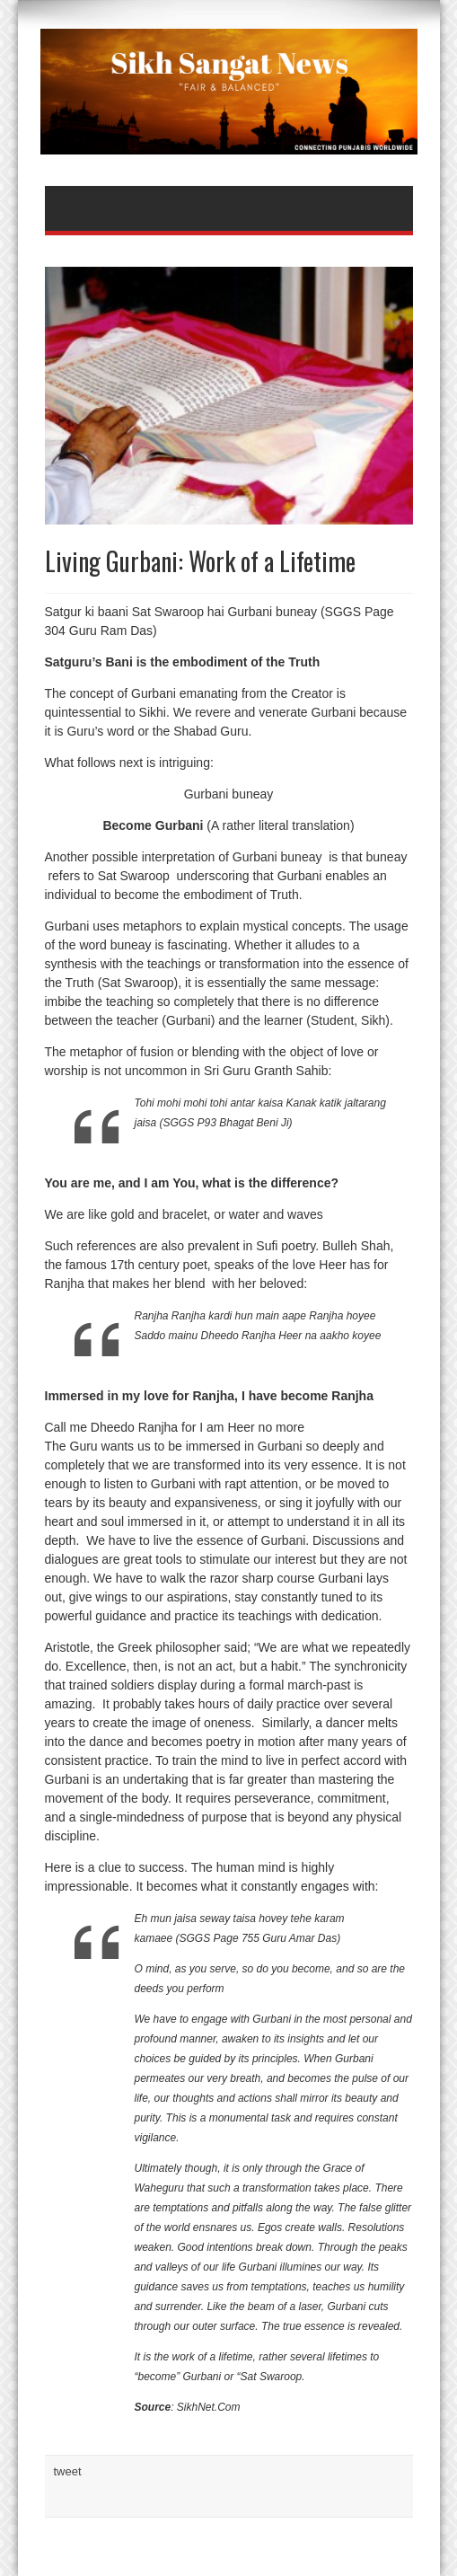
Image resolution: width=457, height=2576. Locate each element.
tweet (68, 2471)
